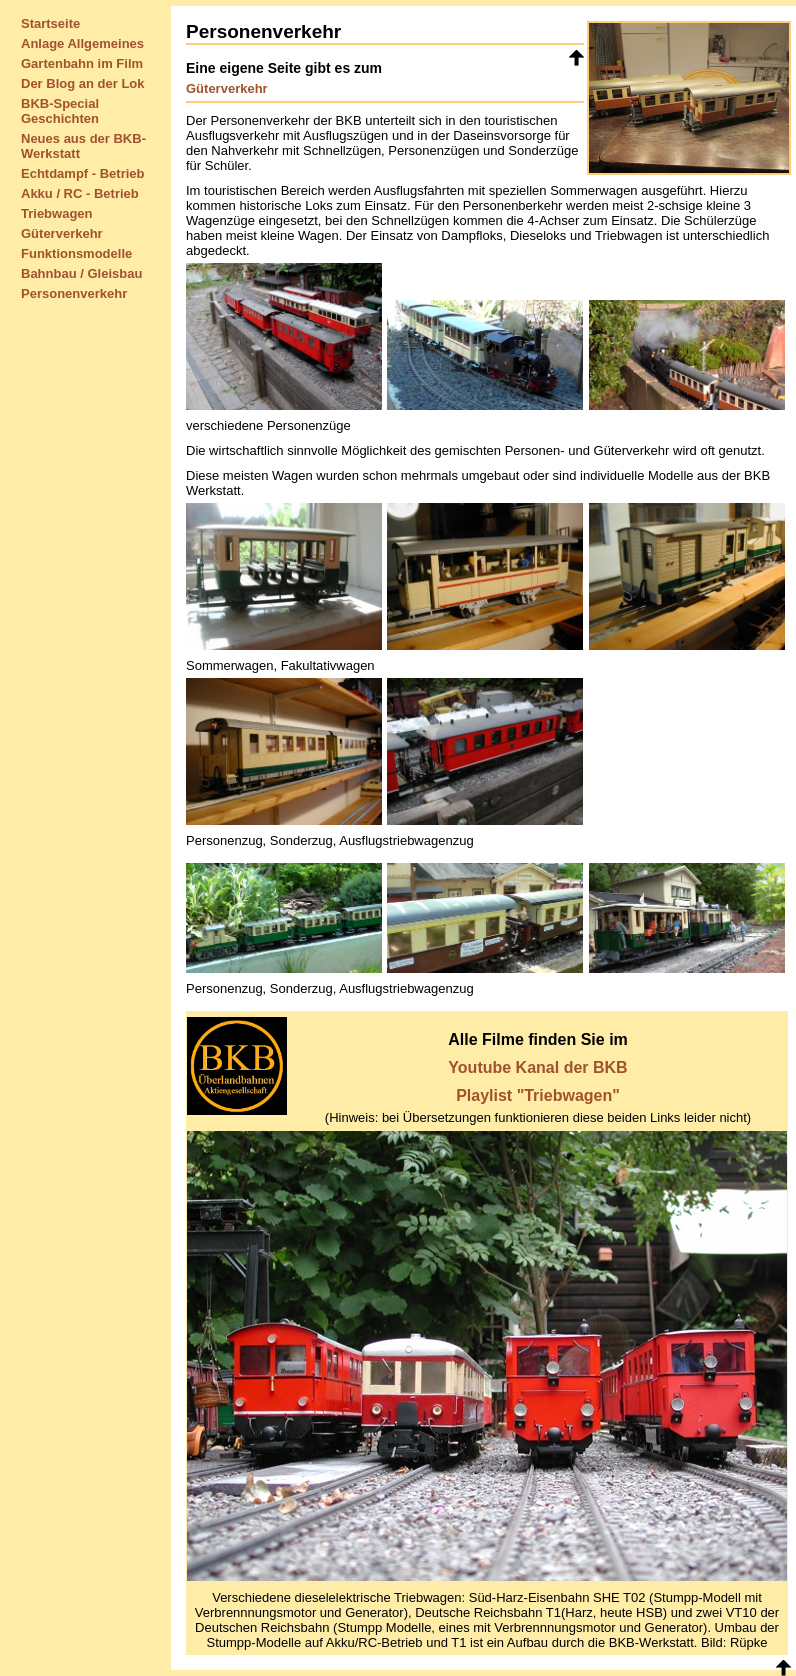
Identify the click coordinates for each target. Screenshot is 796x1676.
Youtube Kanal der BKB (537, 1067)
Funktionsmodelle (76, 253)
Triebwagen (57, 213)
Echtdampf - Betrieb (83, 173)
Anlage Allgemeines (82, 43)
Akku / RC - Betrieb (80, 193)
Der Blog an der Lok (83, 83)
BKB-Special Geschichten (60, 111)
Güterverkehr (62, 233)
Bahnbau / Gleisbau (81, 273)
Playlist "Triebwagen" (538, 1095)
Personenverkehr (74, 293)
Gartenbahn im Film (82, 63)
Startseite (50, 23)
